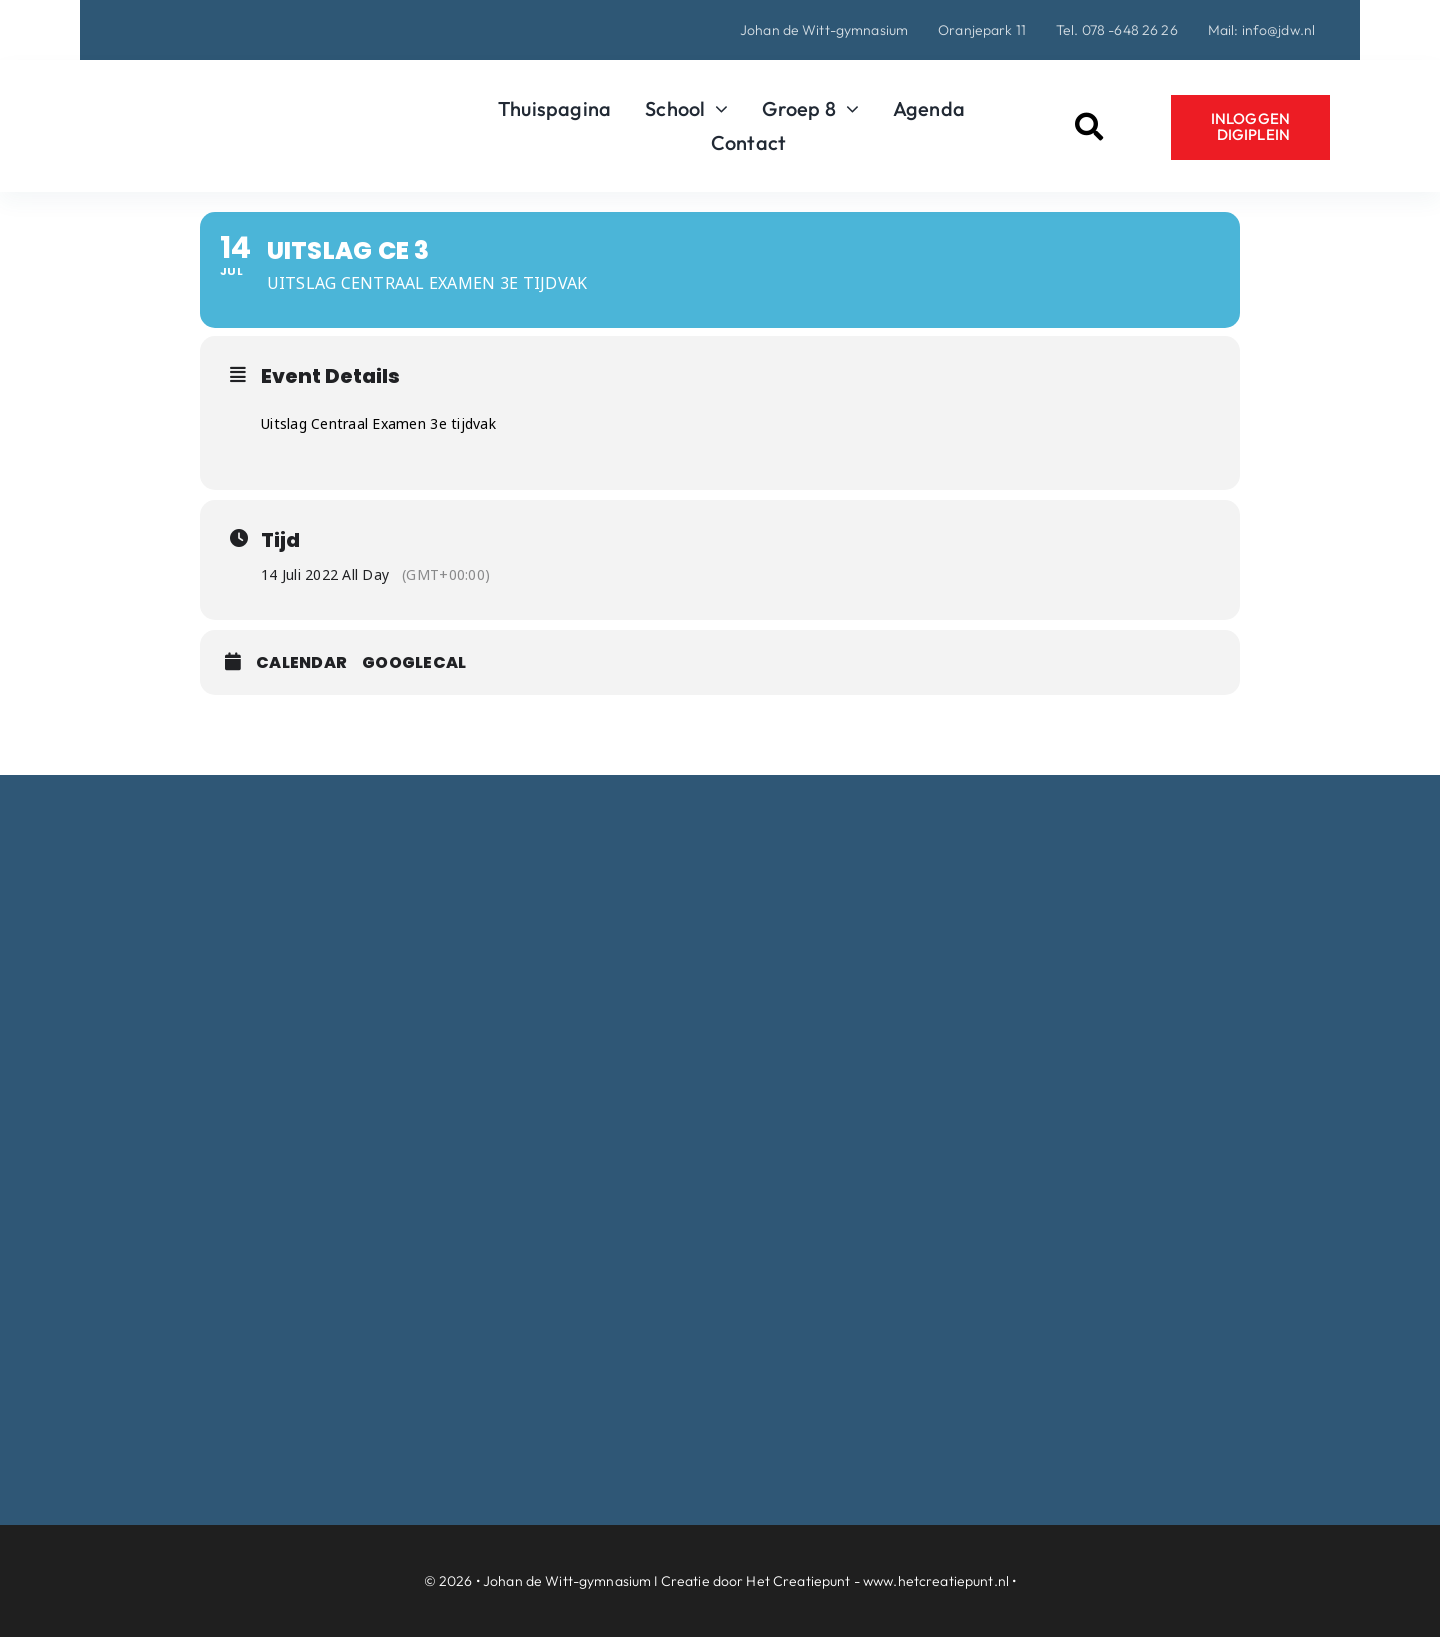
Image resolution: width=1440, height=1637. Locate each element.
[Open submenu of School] (716, 109)
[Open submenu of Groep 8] (847, 109)
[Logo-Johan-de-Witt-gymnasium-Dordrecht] (254, 84)
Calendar (301, 663)
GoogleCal (414, 663)
